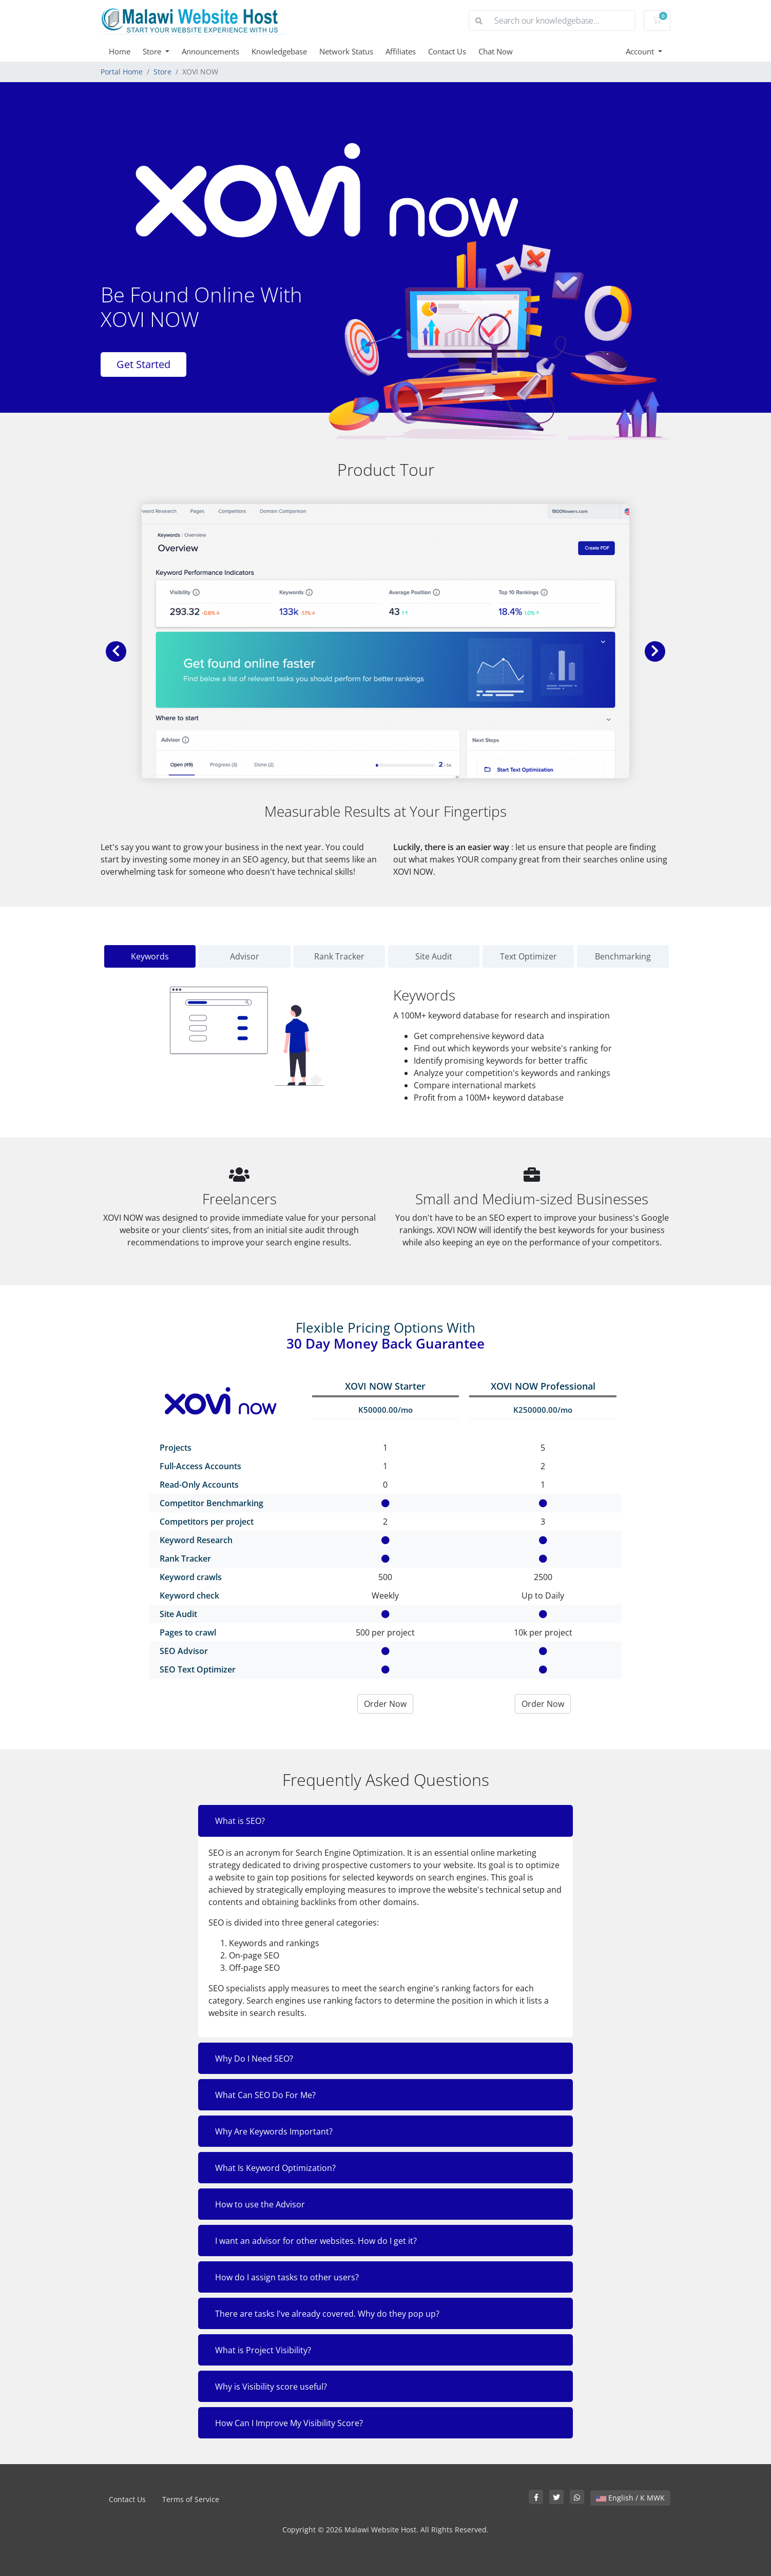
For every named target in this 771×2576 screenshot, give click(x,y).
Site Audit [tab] (433, 956)
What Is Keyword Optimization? (275, 2168)
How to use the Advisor (260, 2204)
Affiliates (401, 51)
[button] (116, 651)
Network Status (346, 51)
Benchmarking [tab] (623, 956)
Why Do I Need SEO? (254, 2058)
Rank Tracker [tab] (339, 956)
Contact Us (447, 51)
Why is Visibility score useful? (271, 2386)
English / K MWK (630, 2498)
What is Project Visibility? (263, 2350)
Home (119, 51)
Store (153, 51)
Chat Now (495, 51)
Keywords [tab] (150, 956)
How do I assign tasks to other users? (287, 2277)
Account (641, 51)
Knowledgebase (279, 51)
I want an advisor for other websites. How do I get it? (316, 2240)
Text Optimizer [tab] (528, 956)
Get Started (143, 364)
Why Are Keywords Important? (274, 2131)
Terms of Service (190, 2499)
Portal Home (122, 71)
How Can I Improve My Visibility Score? (289, 2423)
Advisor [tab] (244, 956)
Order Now (385, 1703)
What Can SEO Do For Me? (265, 2095)
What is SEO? (240, 1821)
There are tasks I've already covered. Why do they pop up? (327, 2313)
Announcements (210, 51)
